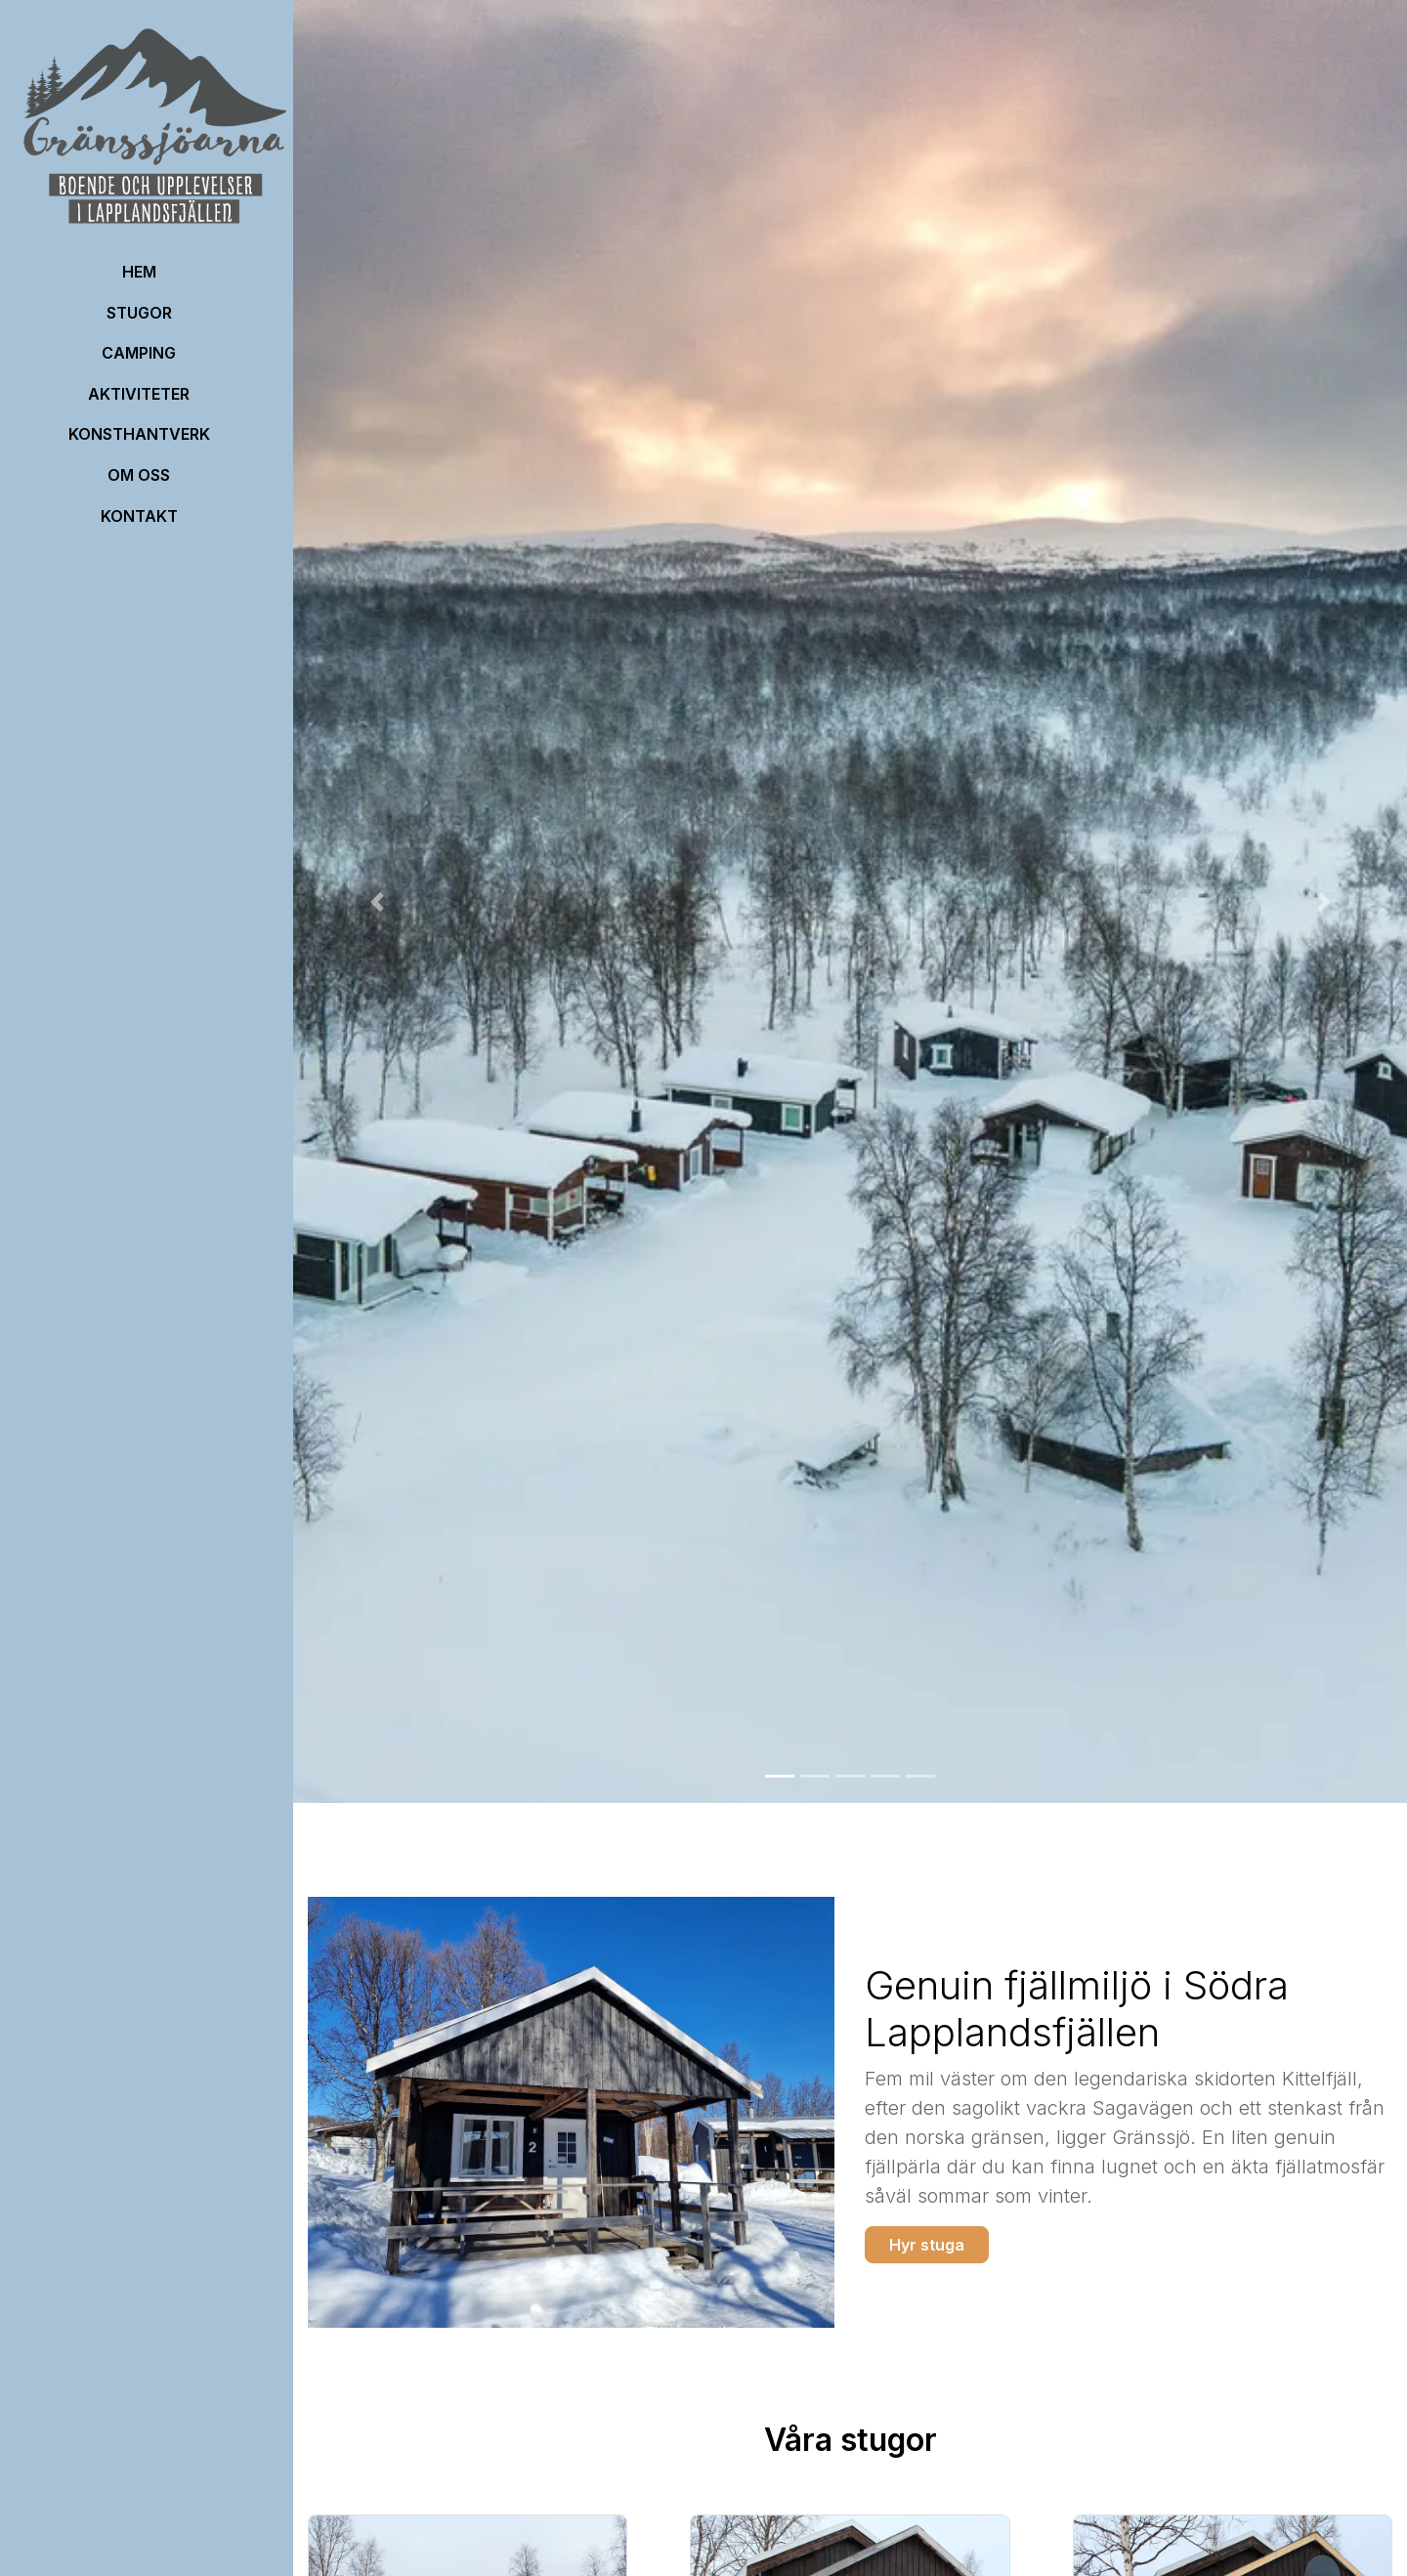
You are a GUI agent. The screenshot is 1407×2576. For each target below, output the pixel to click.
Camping (139, 353)
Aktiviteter (139, 394)
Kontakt (139, 516)
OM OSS (138, 475)
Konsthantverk (139, 434)
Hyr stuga (926, 2244)
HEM (139, 271)
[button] (376, 901)
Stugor (139, 312)
